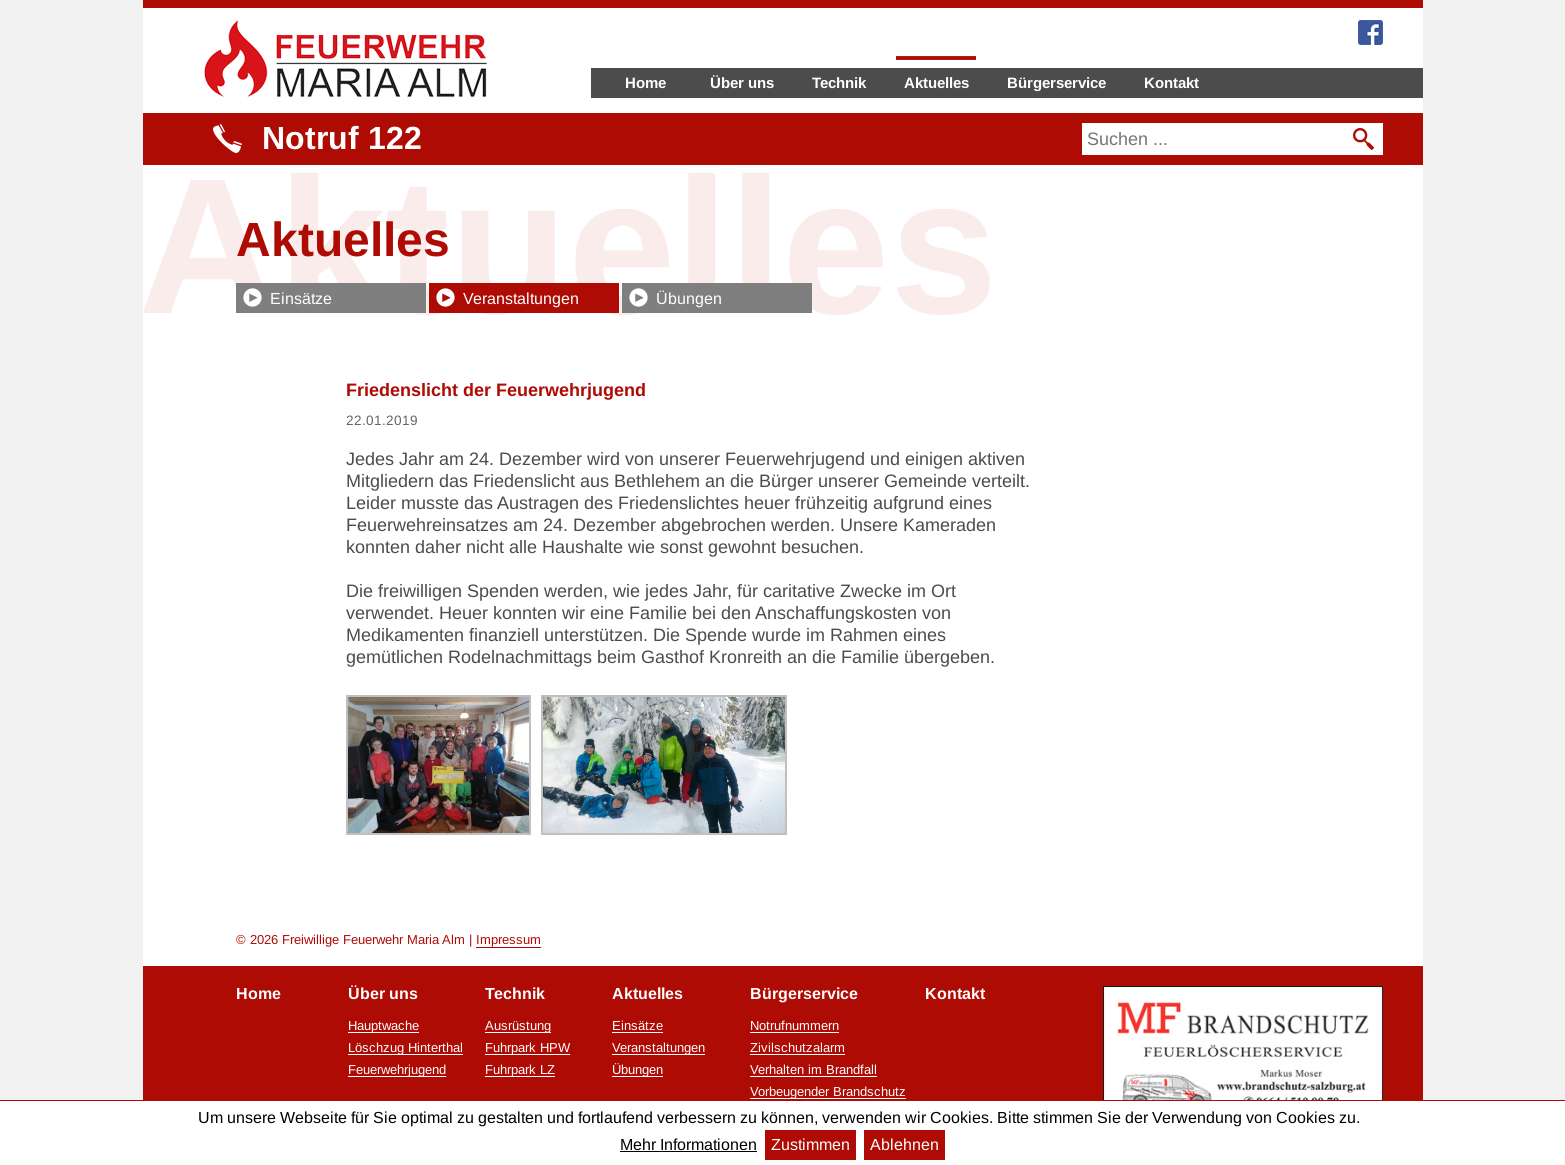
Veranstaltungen (521, 298)
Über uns (742, 82)
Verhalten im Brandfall (813, 1070)
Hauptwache (383, 1026)
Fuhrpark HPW (527, 1048)
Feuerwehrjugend (397, 1070)
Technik (839, 82)
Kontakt (1171, 82)
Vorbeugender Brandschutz (828, 1092)
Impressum (508, 939)
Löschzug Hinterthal (405, 1048)
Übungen (689, 298)
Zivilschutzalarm (797, 1048)
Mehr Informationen (688, 1144)
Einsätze (301, 298)
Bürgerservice (1056, 82)
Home (645, 82)
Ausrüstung (518, 1026)
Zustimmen (810, 1144)
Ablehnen (904, 1144)
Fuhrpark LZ (520, 1070)
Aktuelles (936, 82)
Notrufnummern (794, 1026)
